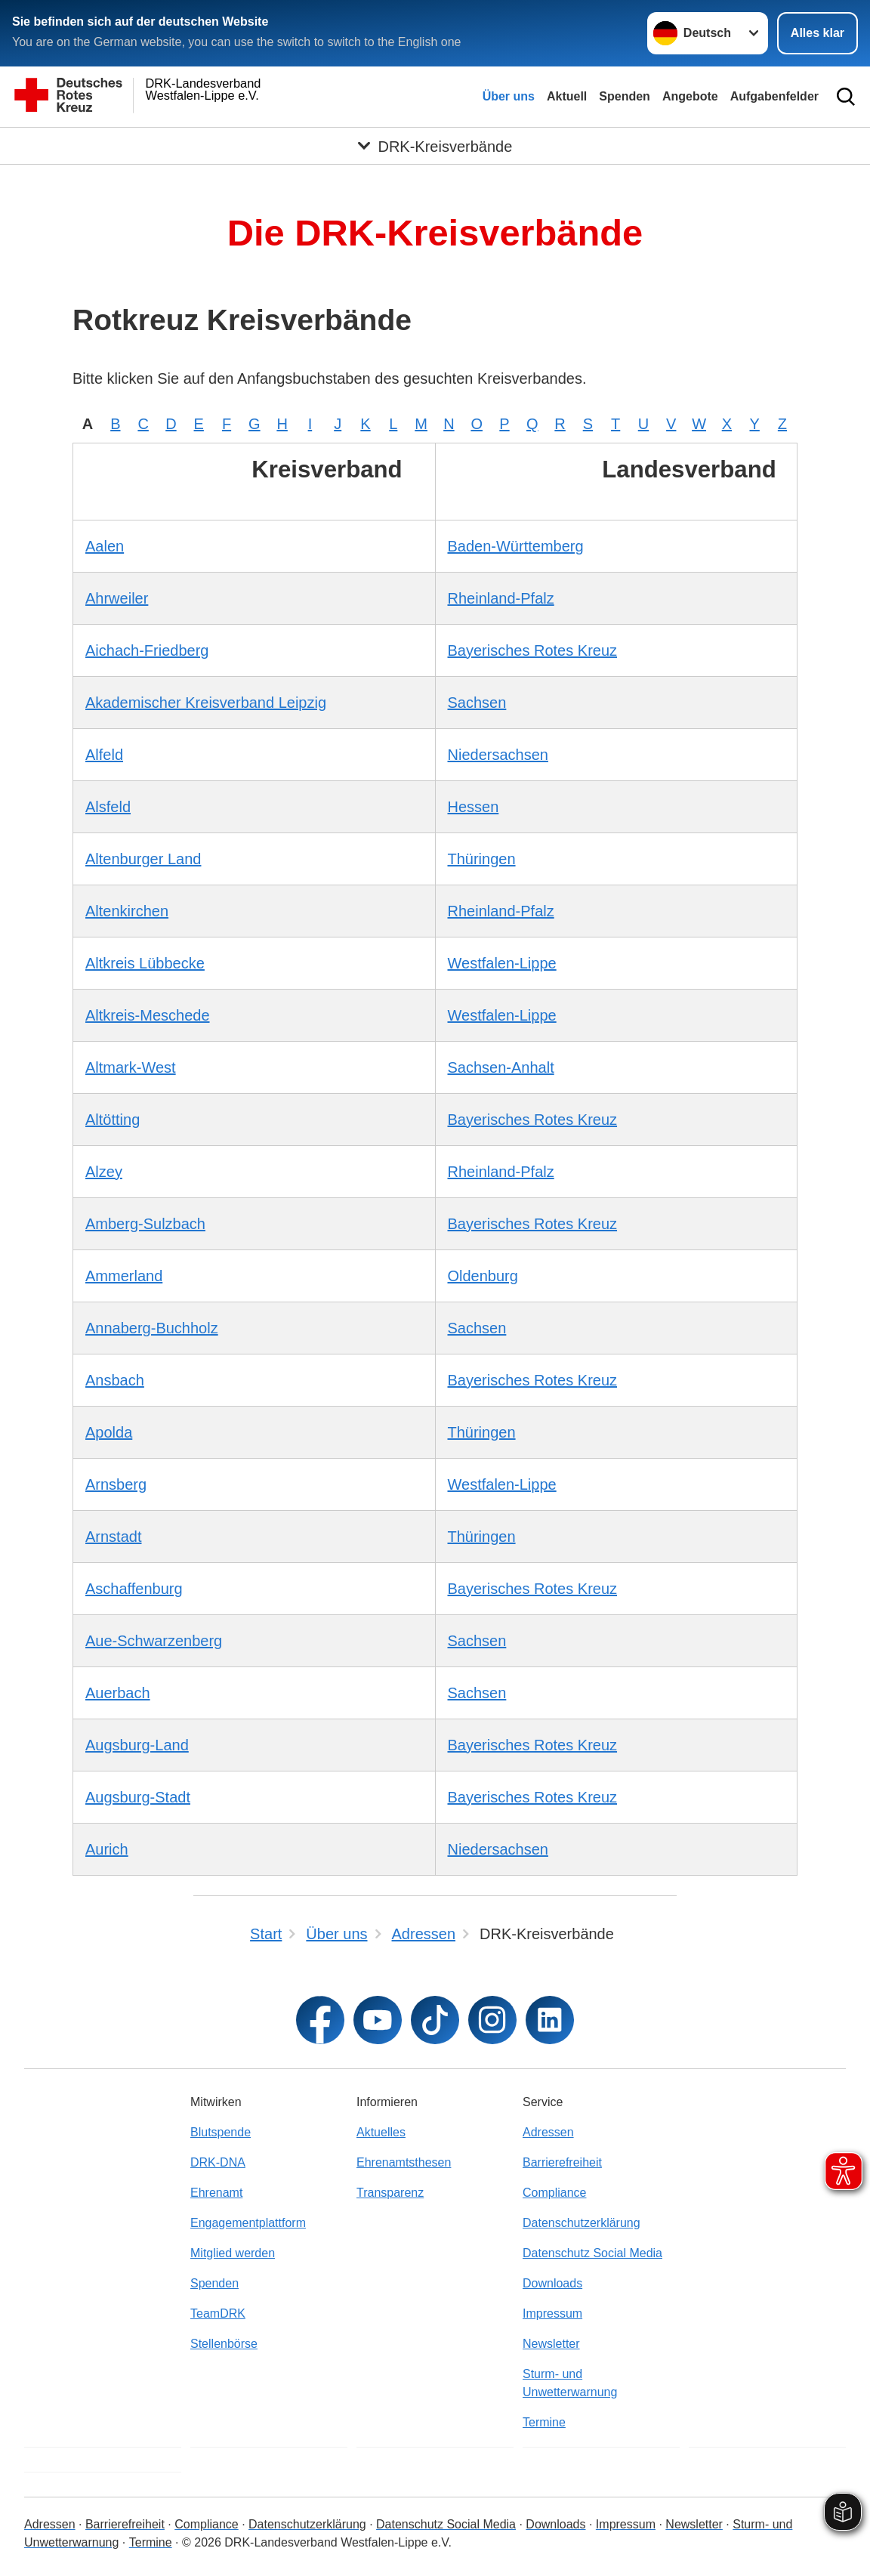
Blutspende (220, 2132)
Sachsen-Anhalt (501, 1067)
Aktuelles (381, 2132)
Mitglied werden (232, 2253)
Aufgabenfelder (774, 96)
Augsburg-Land (137, 1745)
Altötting (112, 1119)
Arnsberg (116, 1484)
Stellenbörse (224, 2343)
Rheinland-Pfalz (501, 598)
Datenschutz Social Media (592, 2253)
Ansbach (114, 1380)
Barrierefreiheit (562, 2162)
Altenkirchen (126, 911)
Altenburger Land (143, 859)
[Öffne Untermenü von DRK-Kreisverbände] (435, 146)
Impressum (552, 2313)
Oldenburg (483, 1276)
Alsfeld (108, 806)
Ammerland (123, 1276)
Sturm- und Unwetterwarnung (570, 2383)
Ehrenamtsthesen (403, 2162)
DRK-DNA (217, 2162)
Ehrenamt (216, 2192)
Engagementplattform (248, 2222)
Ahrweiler (116, 598)
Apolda (108, 1432)
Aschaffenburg (134, 1588)
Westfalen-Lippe (502, 963)
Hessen (473, 806)
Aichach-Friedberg (146, 650)
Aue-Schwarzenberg (153, 1640)
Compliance (554, 2192)
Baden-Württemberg (516, 546)
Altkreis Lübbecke (145, 963)
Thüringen (482, 859)
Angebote (690, 96)
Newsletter (551, 2343)
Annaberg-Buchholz (151, 1328)
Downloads (552, 2283)
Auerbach (117, 1693)
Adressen (548, 2132)
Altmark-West (130, 1067)
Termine (544, 2422)
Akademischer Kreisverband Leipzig (205, 702)
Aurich (106, 1849)
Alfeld (104, 754)
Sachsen (477, 702)
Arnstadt (113, 1536)
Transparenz (390, 2192)
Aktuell (567, 96)
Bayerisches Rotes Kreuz (533, 650)
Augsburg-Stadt (137, 1797)
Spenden (624, 96)
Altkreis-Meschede (147, 1015)
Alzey (103, 1171)
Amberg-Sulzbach (145, 1223)
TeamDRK (217, 2313)
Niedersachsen (498, 754)
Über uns (509, 96)
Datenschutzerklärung (581, 2222)
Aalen (104, 546)
